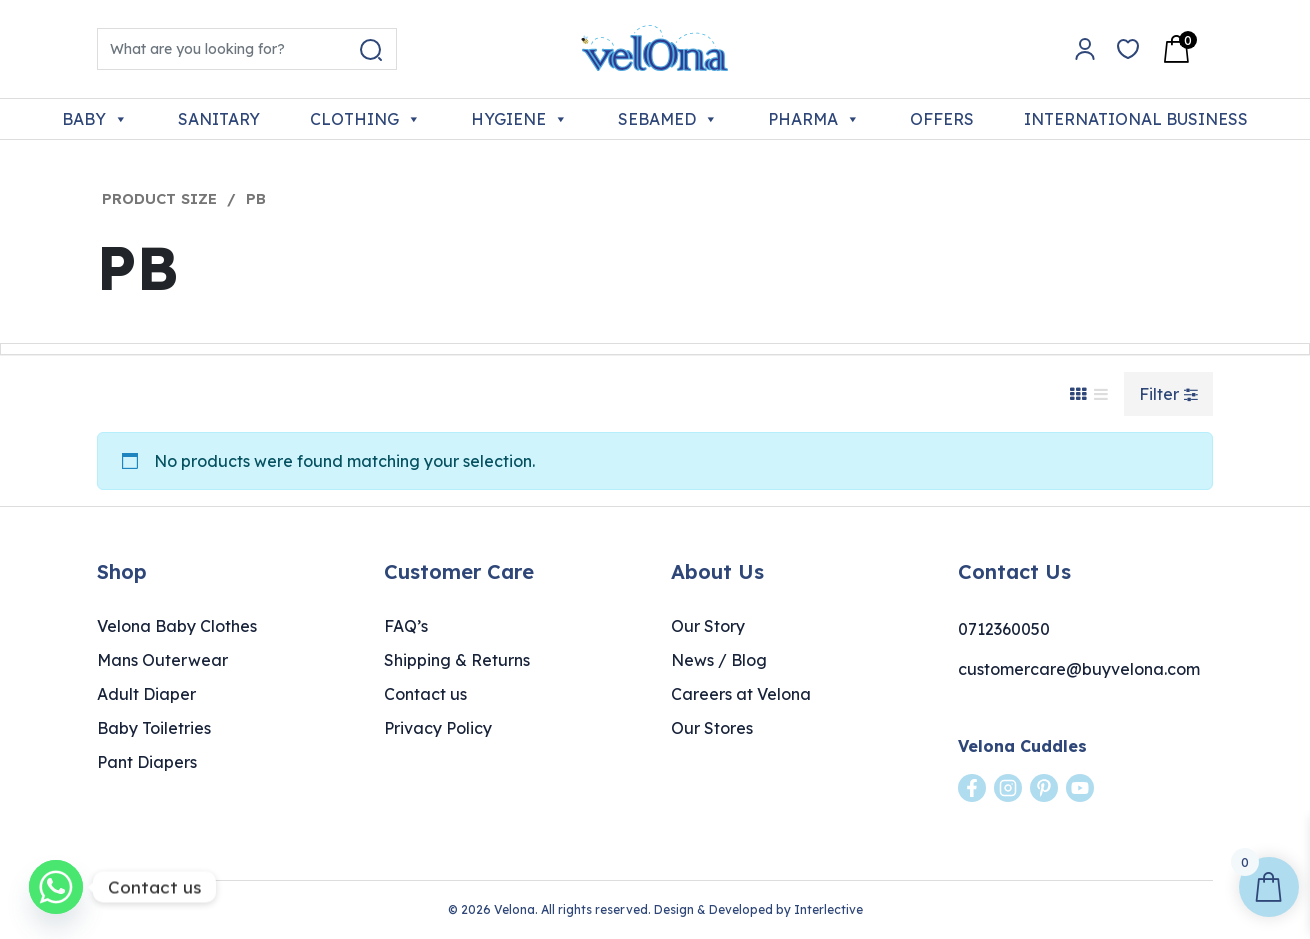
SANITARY (219, 119)
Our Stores (712, 728)
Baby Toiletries (154, 728)
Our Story (708, 626)
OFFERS (942, 119)
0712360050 (1004, 629)
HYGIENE (519, 119)
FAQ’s (406, 626)
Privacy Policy (438, 728)
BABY (95, 119)
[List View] (1101, 394)
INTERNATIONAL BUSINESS (1136, 119)
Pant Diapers (147, 762)
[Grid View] (1078, 394)
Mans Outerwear (162, 660)
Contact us (425, 694)
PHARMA (814, 119)
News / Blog (719, 660)
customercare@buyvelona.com (1079, 669)
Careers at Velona (741, 694)
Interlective (828, 909)
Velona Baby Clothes (177, 626)
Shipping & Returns (457, 660)
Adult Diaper (146, 694)
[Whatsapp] (56, 887)
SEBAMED (668, 119)
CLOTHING (365, 119)
